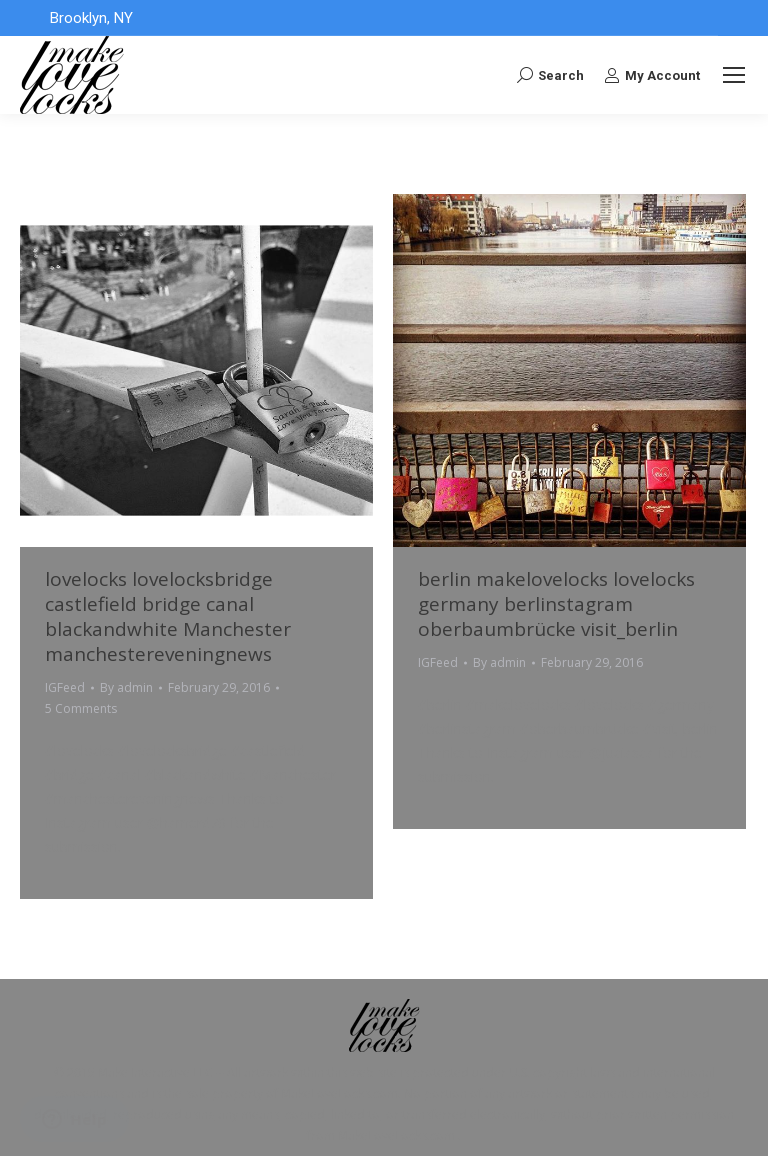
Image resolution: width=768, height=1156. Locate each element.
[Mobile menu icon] (734, 75)
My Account (652, 75)
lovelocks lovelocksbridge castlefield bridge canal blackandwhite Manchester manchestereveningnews (168, 616)
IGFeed (65, 687)
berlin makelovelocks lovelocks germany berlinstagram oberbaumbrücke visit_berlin (556, 604)
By (126, 687)
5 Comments (81, 708)
